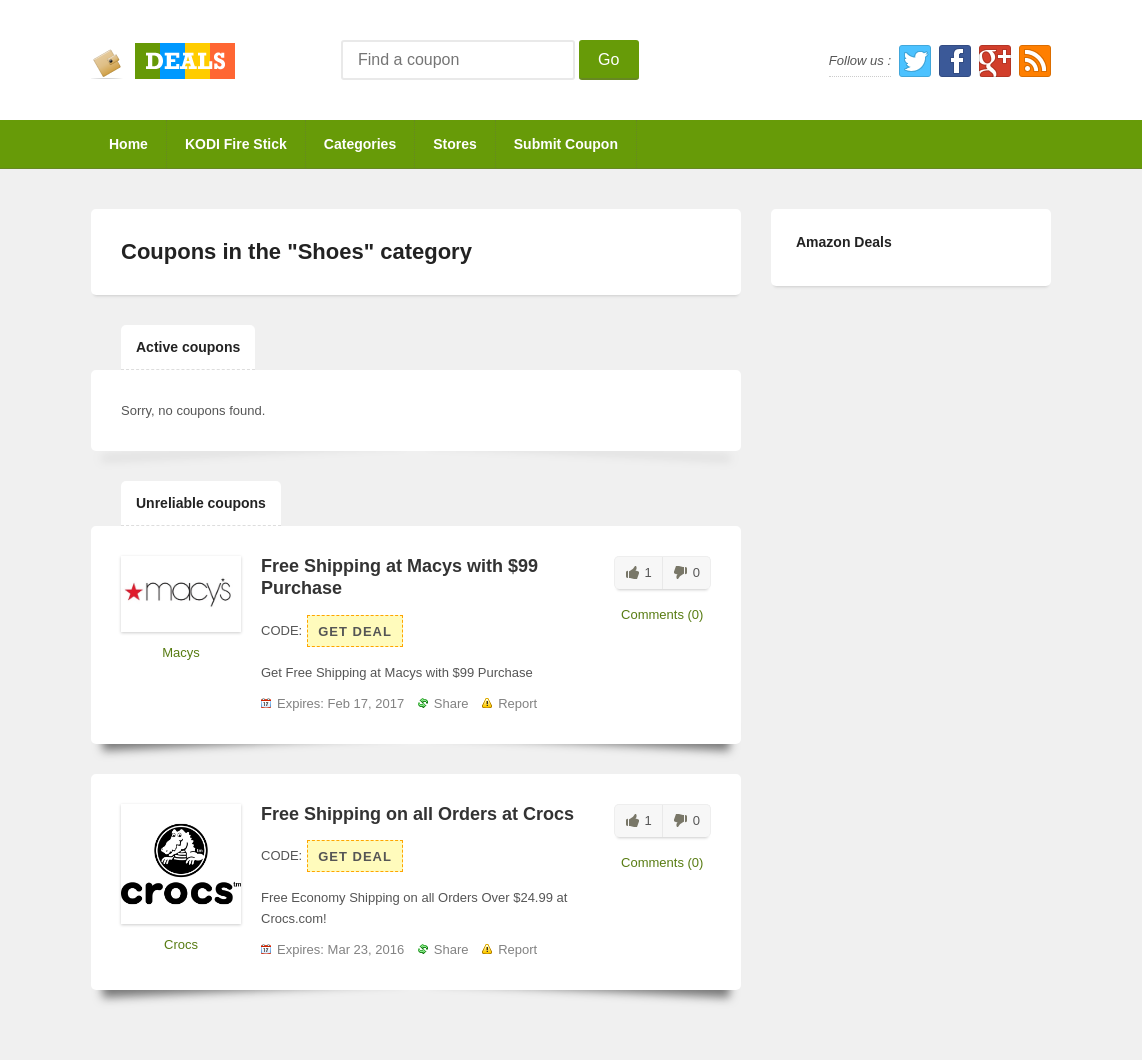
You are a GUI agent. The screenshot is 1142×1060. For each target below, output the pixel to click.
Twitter (915, 61)
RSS (1035, 61)
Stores (455, 144)
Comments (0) (662, 614)
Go (608, 59)
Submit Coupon (566, 144)
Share (451, 703)
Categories (360, 144)
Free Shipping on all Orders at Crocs (417, 814)
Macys (181, 652)
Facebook (955, 61)
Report (517, 703)
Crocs (181, 944)
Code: (281, 630)
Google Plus (995, 61)
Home (128, 144)
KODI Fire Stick (236, 144)
